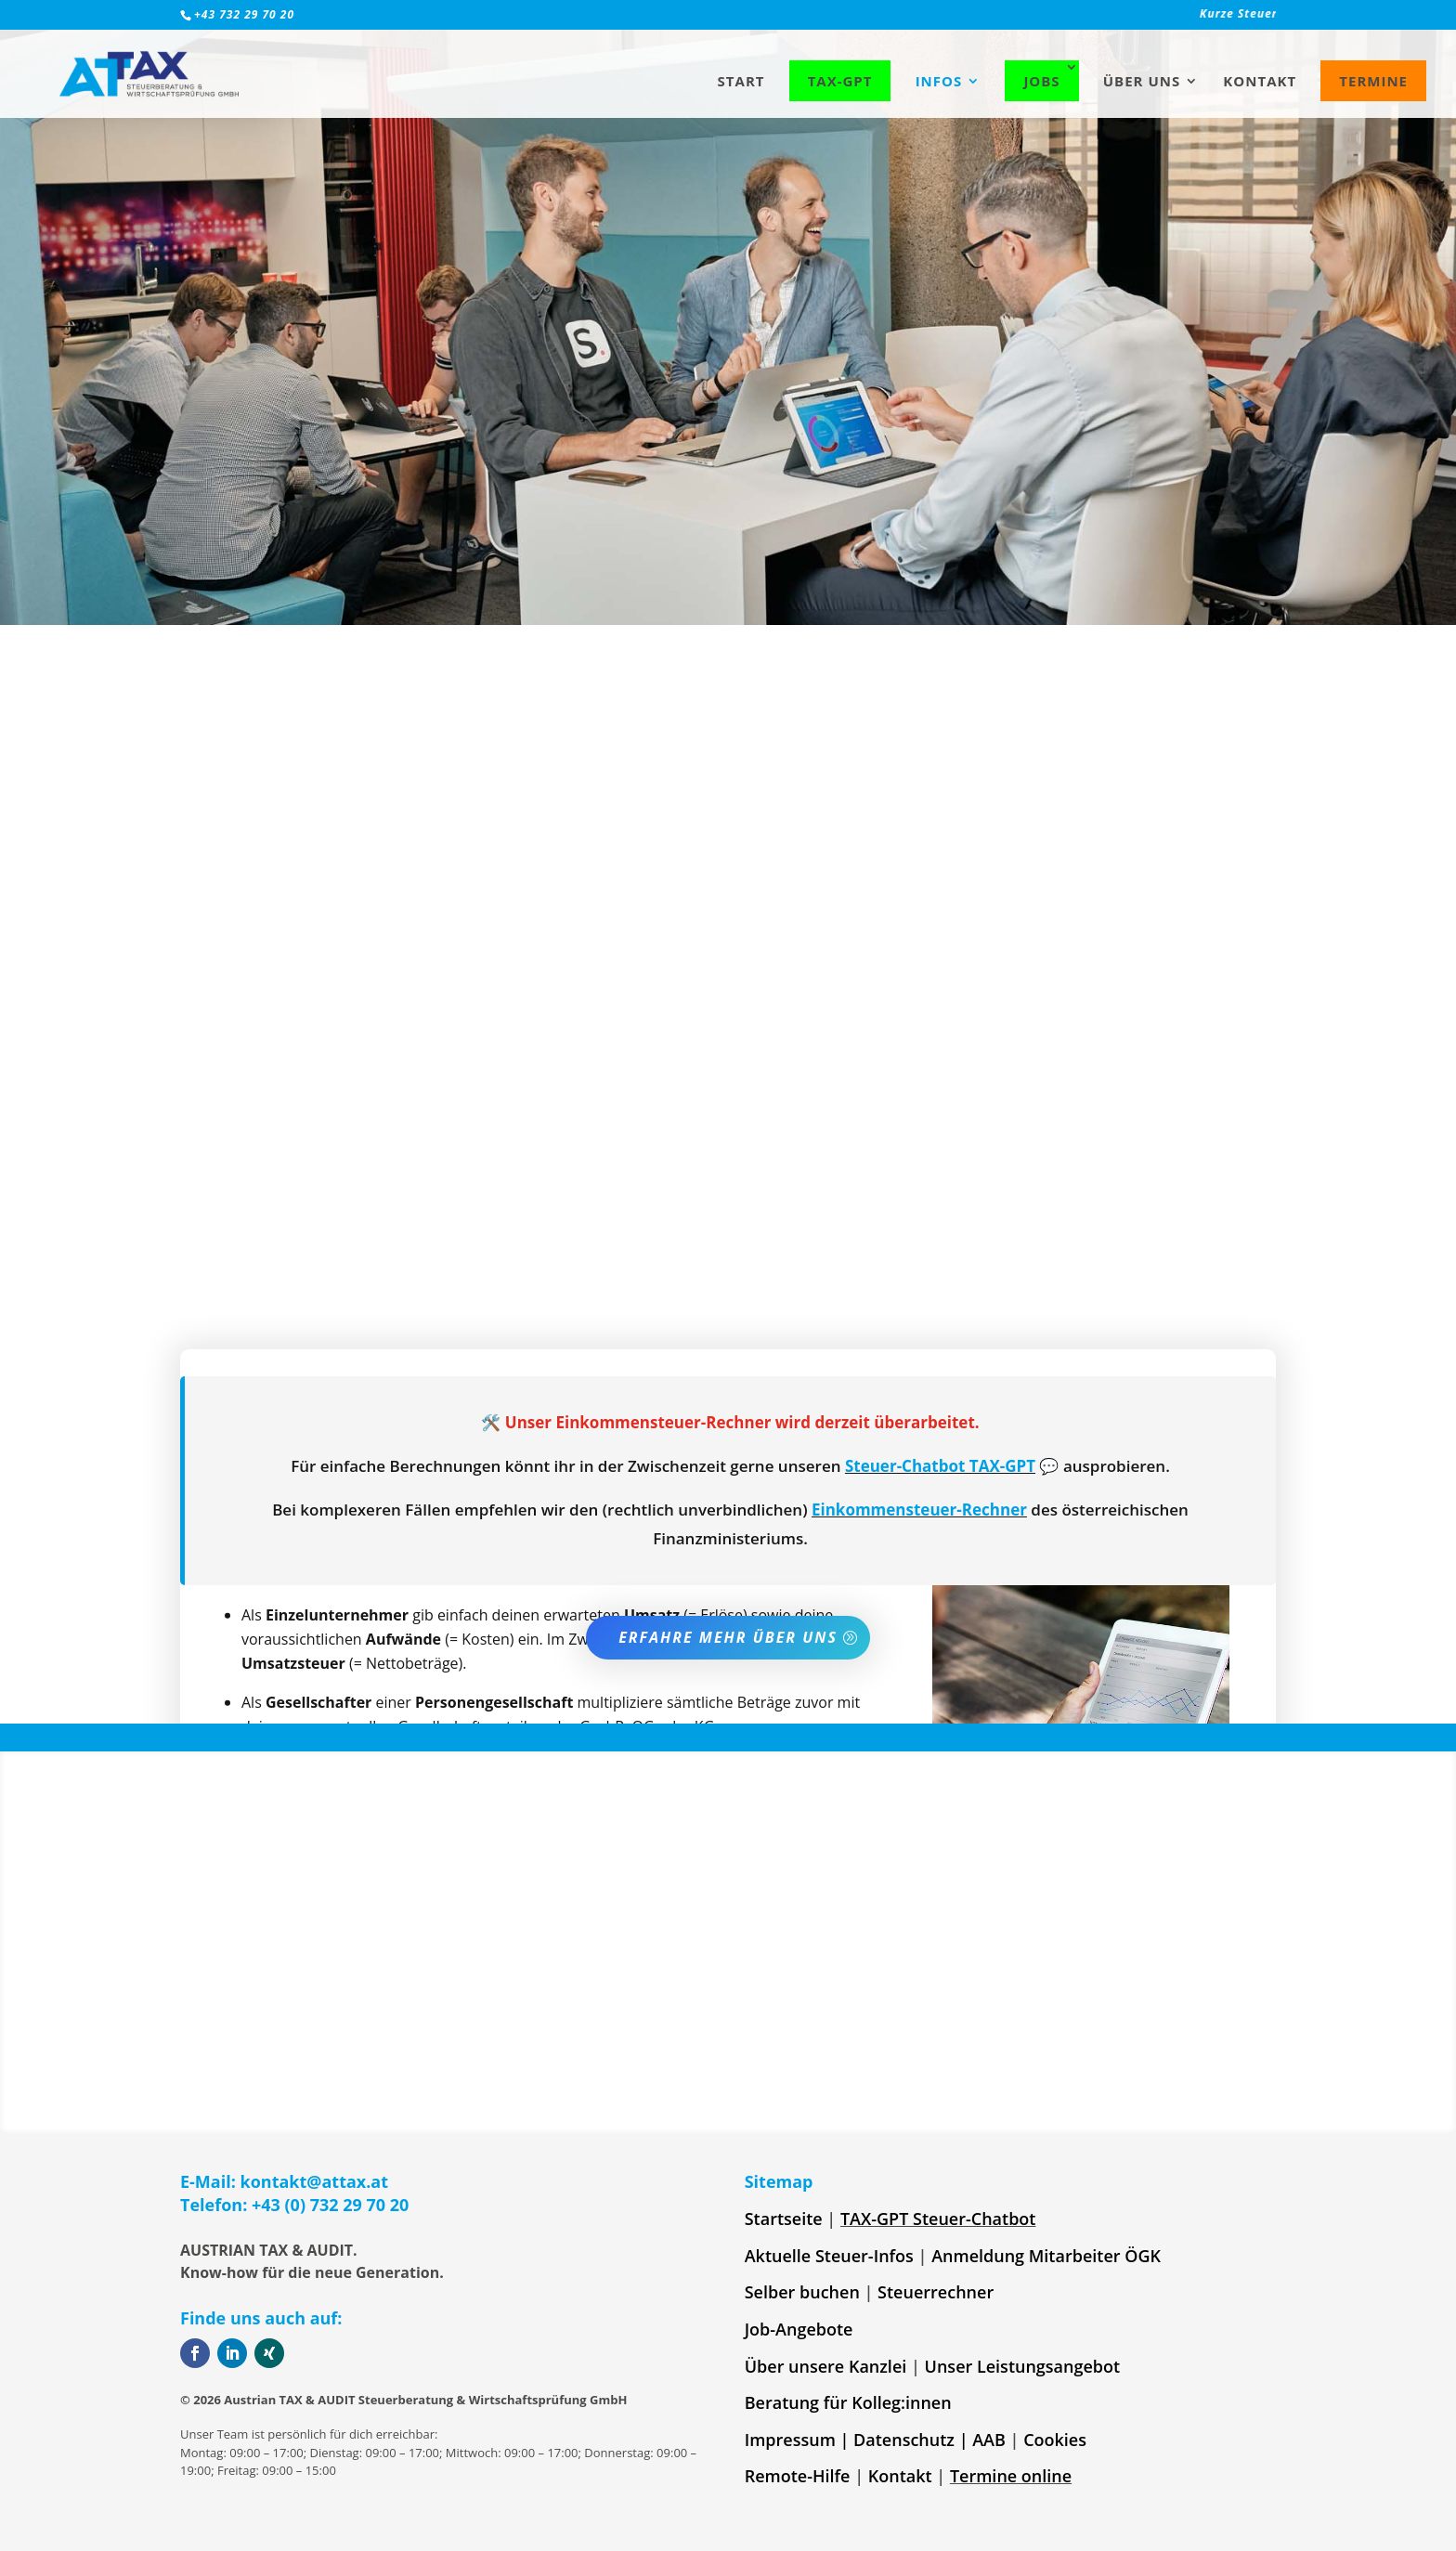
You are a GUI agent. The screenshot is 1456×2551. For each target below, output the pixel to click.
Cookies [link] (1054, 2439)
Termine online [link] (1011, 2476)
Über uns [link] (1141, 82)
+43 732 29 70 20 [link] (244, 14)
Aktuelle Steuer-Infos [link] (829, 2256)
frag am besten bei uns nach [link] (732, 1313)
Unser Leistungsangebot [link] (1023, 2366)
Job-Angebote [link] (799, 2329)
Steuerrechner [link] (936, 2292)
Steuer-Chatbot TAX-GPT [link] (940, 1466)
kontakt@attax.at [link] (314, 2181)
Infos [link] (939, 82)
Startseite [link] (784, 2218)
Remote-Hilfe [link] (798, 2476)
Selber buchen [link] (802, 2292)
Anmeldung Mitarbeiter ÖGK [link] (1046, 2256)
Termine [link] (1373, 81)
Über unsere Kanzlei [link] (826, 2366)
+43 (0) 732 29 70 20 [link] (330, 2204)
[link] (1060, 19)
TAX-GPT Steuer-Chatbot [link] (938, 2218)
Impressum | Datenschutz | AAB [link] (875, 2439)
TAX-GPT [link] (840, 81)
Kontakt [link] (1259, 82)
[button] (195, 2353)
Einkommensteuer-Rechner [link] (919, 1509)
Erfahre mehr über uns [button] (728, 1637)
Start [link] (741, 82)
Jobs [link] (1041, 81)
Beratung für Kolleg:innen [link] (848, 2402)
